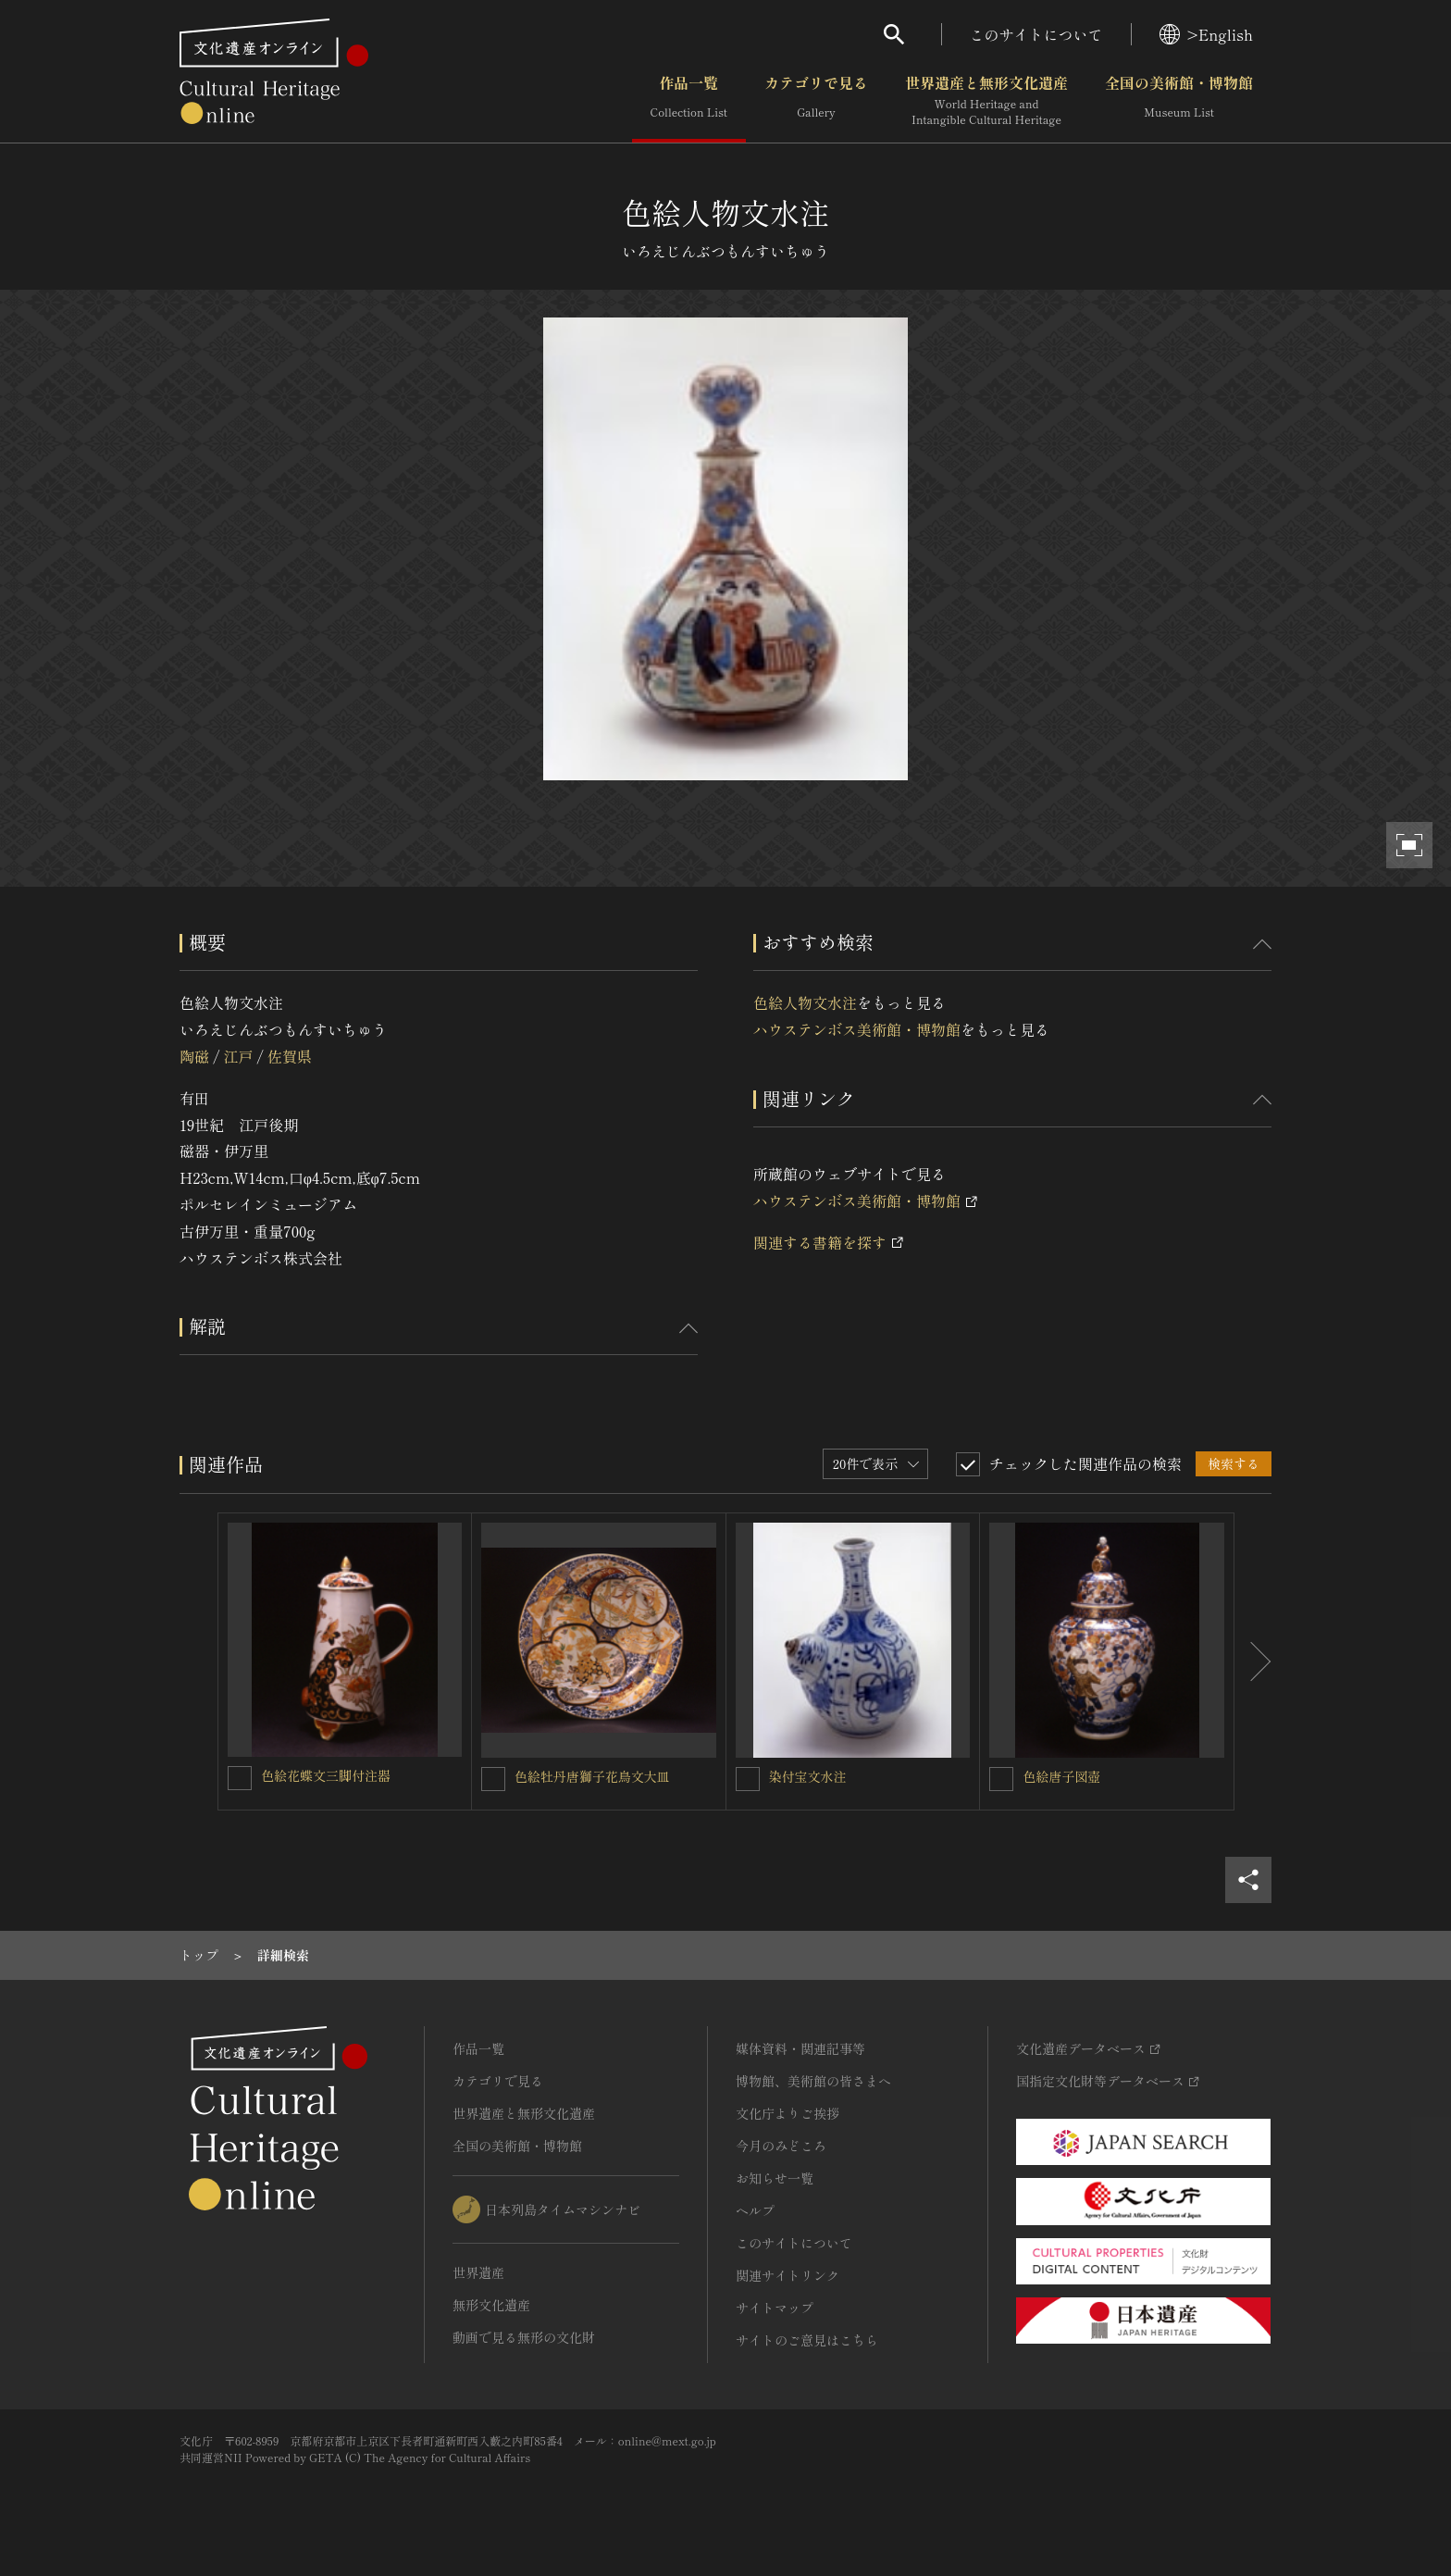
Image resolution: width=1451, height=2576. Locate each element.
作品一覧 (689, 101)
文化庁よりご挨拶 (787, 2113)
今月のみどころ (781, 2145)
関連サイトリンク (787, 2275)
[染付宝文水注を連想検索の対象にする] (748, 1779)
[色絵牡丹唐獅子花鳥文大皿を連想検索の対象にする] (493, 1779)
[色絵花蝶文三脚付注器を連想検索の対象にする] (240, 1778)
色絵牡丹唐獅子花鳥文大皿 (592, 1776)
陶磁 (194, 1056)
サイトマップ (774, 2307)
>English (1206, 34)
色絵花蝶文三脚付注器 (326, 1775)
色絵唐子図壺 (1061, 1776)
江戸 (238, 1056)
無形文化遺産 (491, 2305)
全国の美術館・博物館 (1179, 101)
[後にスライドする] (1252, 1661)
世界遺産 (478, 2272)
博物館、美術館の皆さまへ (813, 2081)
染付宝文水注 (808, 1776)
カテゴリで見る (816, 101)
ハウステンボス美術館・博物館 (857, 1029)
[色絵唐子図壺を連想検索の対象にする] (1001, 1779)
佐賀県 (289, 1056)
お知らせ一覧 (774, 2178)
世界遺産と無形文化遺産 (986, 101)
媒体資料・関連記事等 (800, 2048)
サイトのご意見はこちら (807, 2340)
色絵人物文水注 (805, 1002)
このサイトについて (1036, 34)
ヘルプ (755, 2210)
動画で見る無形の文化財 (524, 2337)
